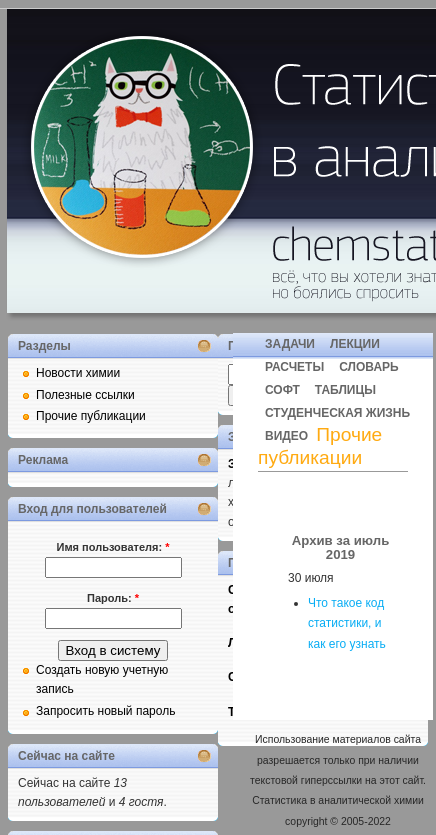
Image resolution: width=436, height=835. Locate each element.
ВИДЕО (286, 436)
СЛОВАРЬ (368, 367)
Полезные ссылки (85, 395)
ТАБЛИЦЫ (345, 390)
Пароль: (113, 598)
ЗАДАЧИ (290, 344)
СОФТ (282, 390)
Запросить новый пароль (105, 711)
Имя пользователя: (113, 547)
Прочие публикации (91, 416)
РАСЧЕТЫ (294, 367)
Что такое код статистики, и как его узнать (347, 623)
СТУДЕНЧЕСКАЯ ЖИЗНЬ (337, 413)
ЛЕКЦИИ (355, 344)
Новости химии (78, 373)
